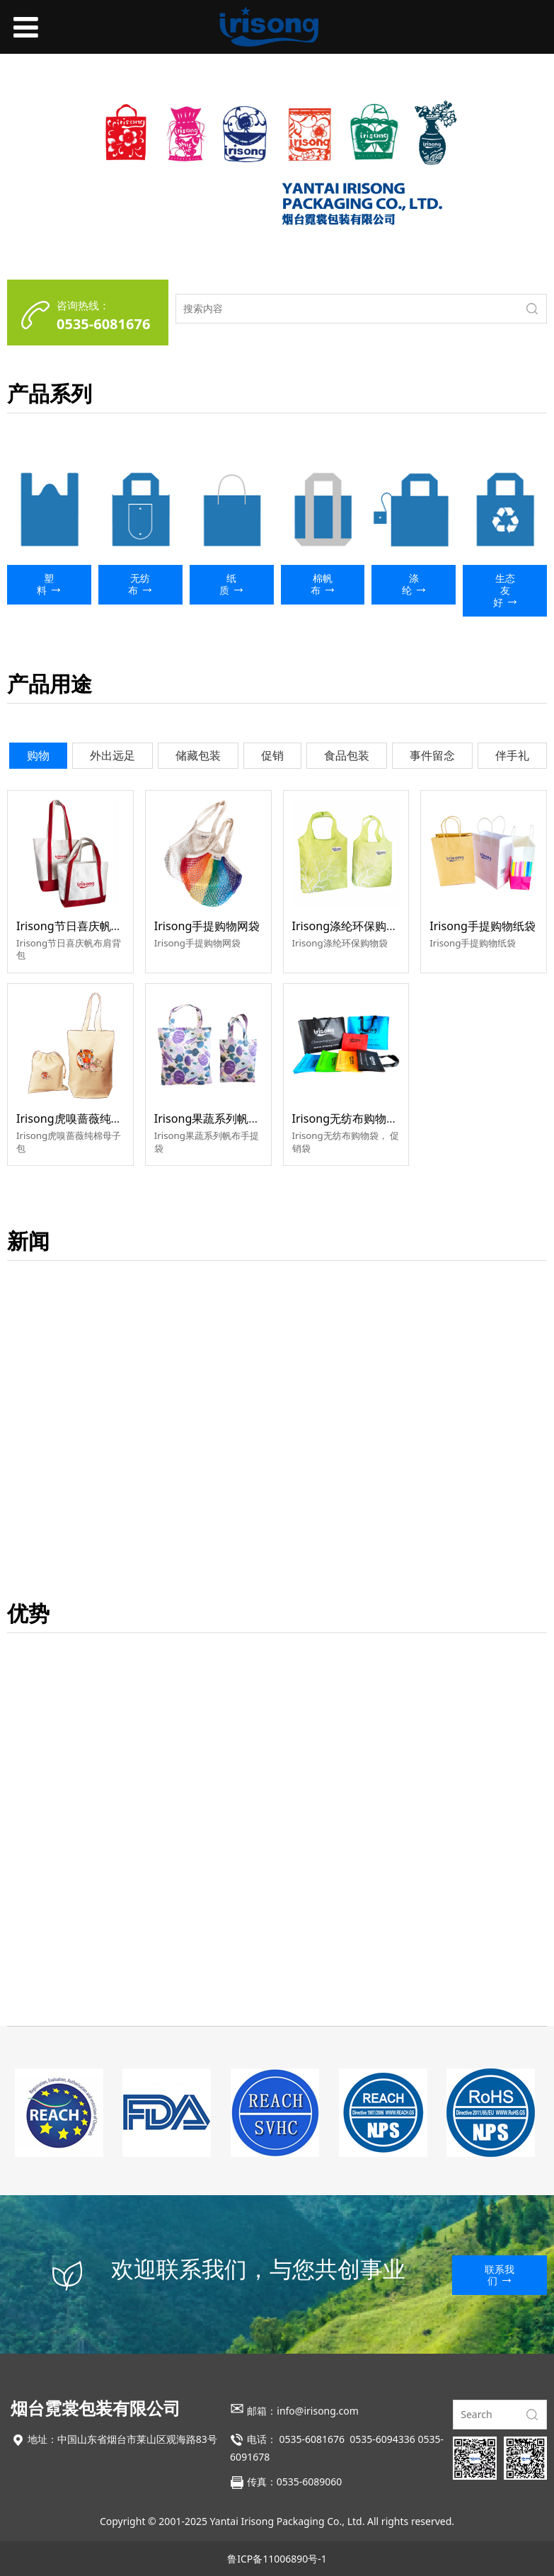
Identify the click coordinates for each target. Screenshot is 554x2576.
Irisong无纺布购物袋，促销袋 (368, 1118)
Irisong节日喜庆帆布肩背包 (86, 926)
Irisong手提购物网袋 (207, 926)
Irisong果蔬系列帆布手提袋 (224, 1118)
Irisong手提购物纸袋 (482, 926)
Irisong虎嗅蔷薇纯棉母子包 (86, 1118)
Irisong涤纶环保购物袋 (351, 926)
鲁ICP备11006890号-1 (277, 2558)
